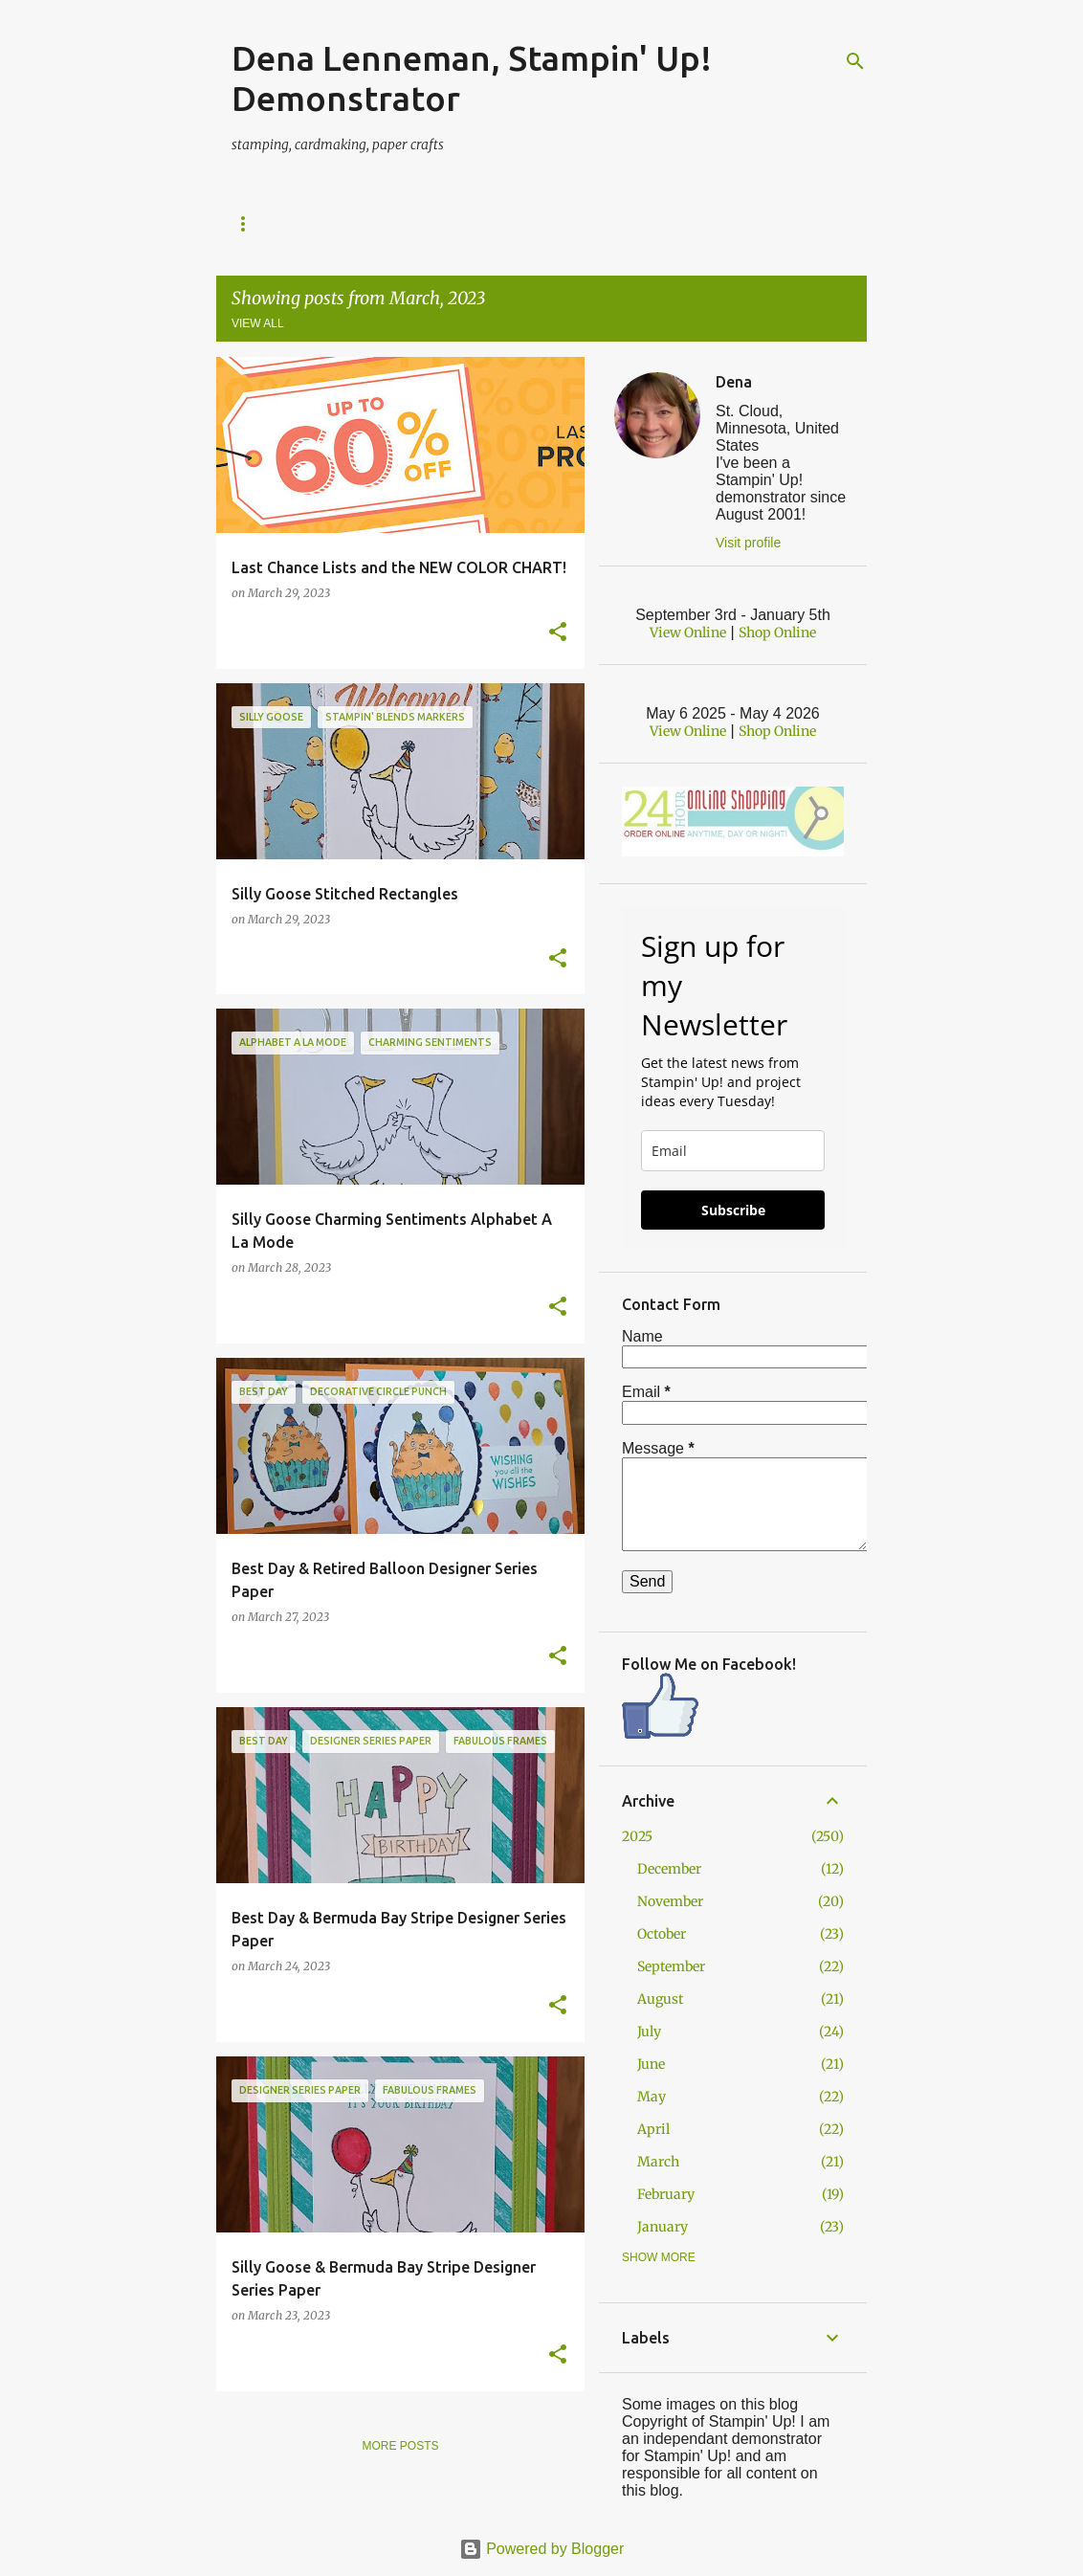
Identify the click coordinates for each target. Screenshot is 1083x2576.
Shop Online (270, 224)
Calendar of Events (567, 224)
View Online (688, 632)
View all (258, 323)
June (651, 2064)
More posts (400, 2446)
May (651, 2096)
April (653, 2129)
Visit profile (748, 542)
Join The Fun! (714, 224)
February (666, 2194)
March (658, 2161)
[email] (733, 1150)
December (669, 1868)
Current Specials (406, 224)
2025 (637, 1836)
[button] (557, 633)
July (649, 2031)
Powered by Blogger (542, 2549)
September (671, 1966)
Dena (734, 381)
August (660, 1999)
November (670, 1901)
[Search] (855, 61)
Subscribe (733, 1210)
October (661, 1934)
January (662, 2226)
